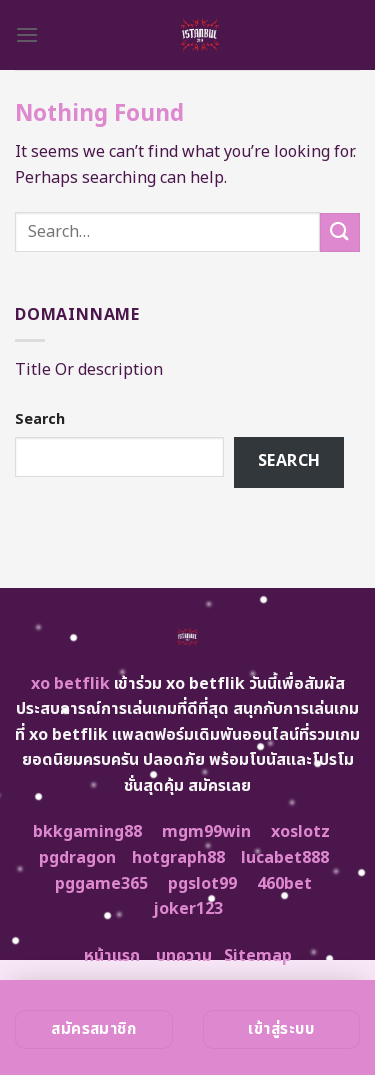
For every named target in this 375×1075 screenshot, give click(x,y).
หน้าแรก (112, 956)
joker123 (188, 909)
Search (40, 419)
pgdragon (77, 858)
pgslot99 (202, 884)
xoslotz (300, 832)
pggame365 (101, 884)
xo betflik (70, 684)
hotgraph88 (178, 858)
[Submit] (340, 232)
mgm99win (206, 832)
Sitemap (258, 956)
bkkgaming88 (87, 832)
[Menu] (27, 34)
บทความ (184, 956)
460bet (284, 884)
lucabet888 (285, 858)
